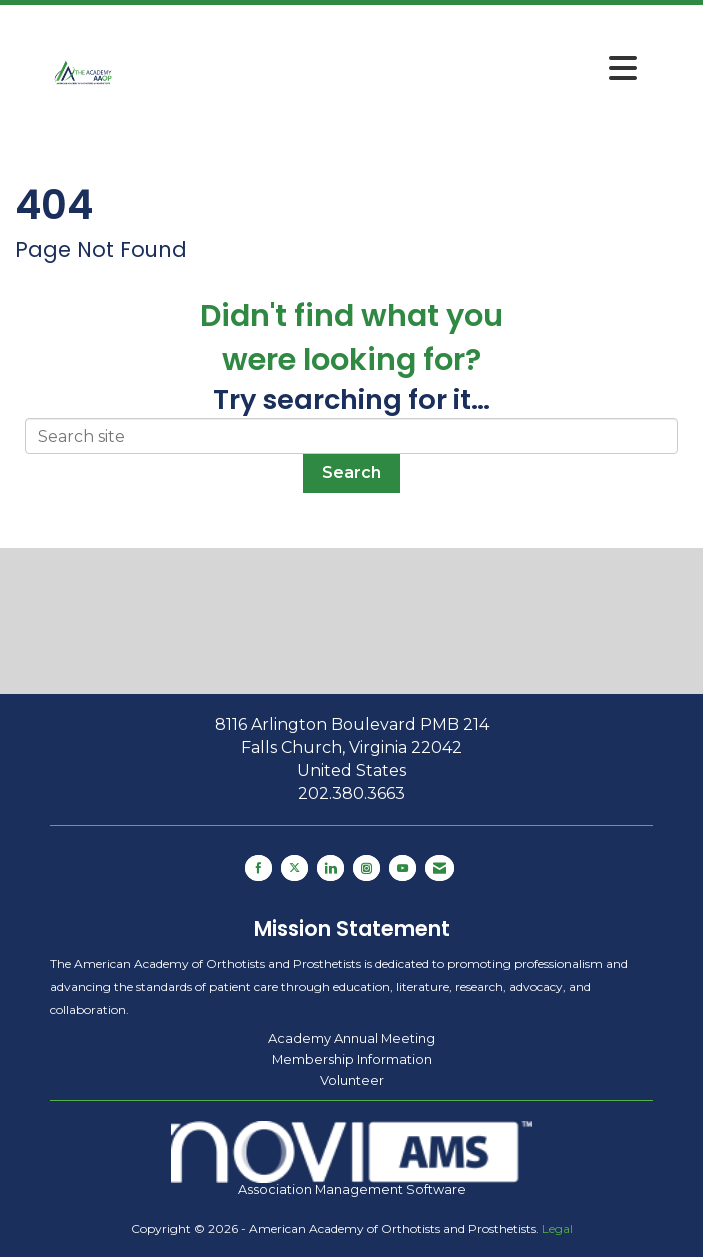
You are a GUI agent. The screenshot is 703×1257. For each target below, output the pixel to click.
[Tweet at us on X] (294, 868)
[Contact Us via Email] (439, 868)
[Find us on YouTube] (402, 868)
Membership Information (352, 1059)
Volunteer (352, 1080)
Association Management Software (352, 1159)
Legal (557, 1228)
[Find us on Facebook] (258, 868)
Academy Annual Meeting (351, 1038)
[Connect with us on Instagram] (366, 868)
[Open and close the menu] (382, 69)
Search (351, 472)
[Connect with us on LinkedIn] (330, 868)
